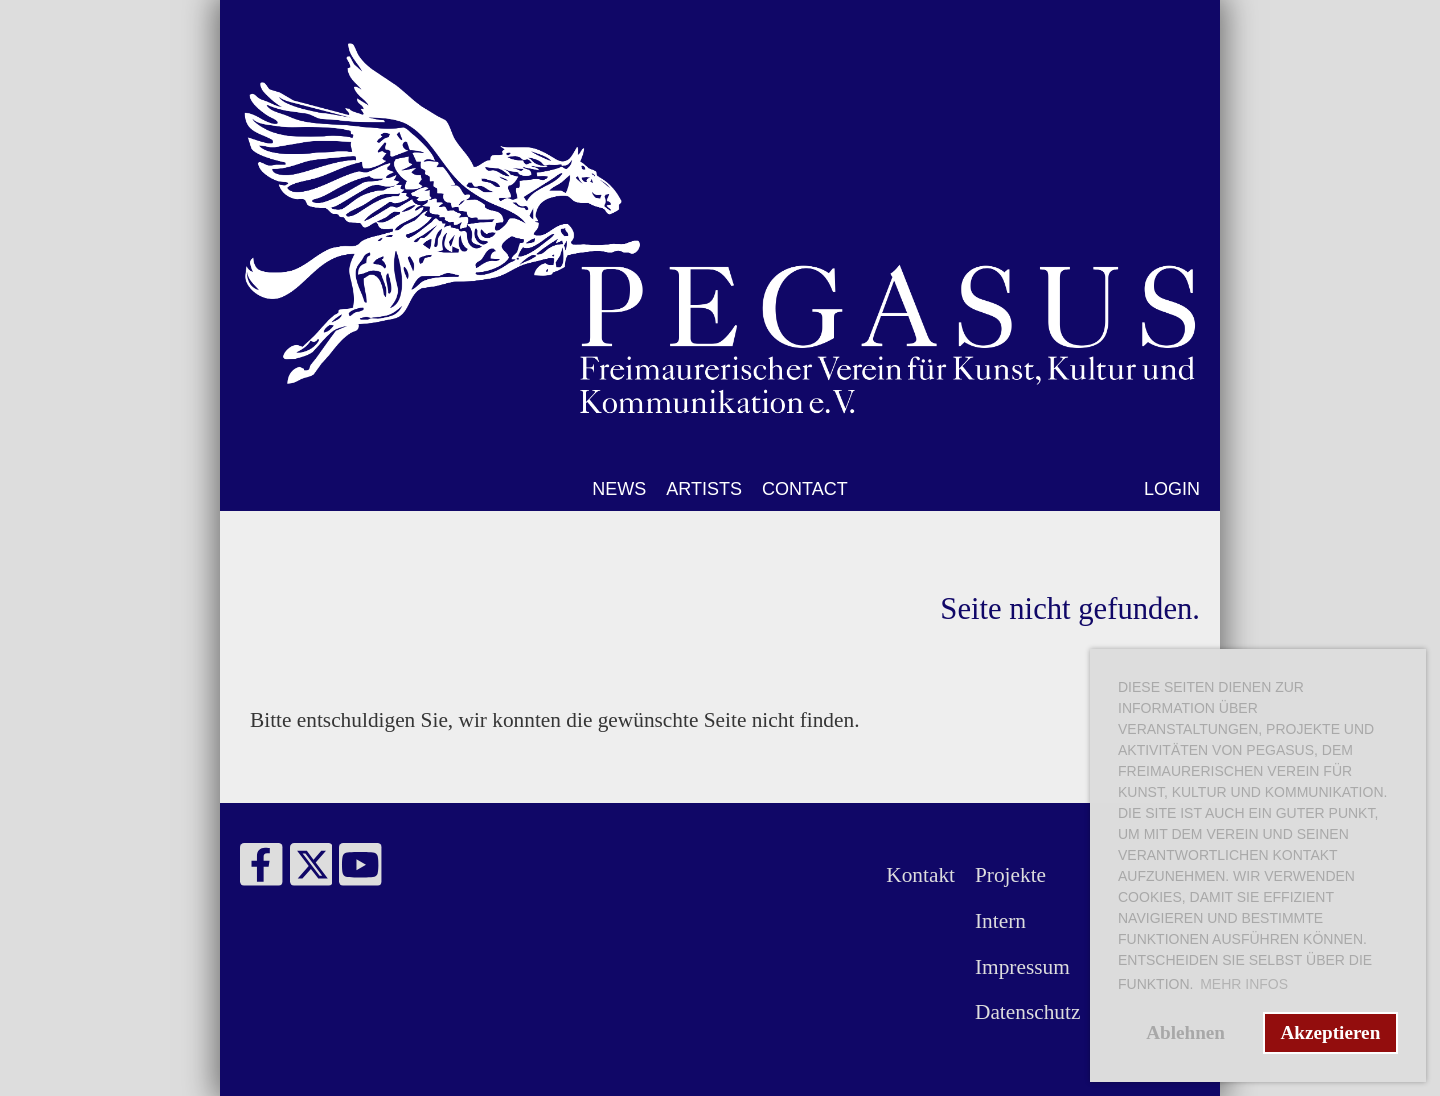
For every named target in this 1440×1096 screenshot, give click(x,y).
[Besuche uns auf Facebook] (261, 871)
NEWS (619, 489)
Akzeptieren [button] (1330, 1032)
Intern (1000, 921)
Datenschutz (1027, 1012)
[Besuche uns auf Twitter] (311, 871)
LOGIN (1172, 489)
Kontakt (920, 875)
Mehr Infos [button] (1244, 984)
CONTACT (805, 489)
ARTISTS (704, 489)
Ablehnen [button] (1185, 1032)
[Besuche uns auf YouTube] (360, 871)
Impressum (1022, 967)
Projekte (1010, 875)
